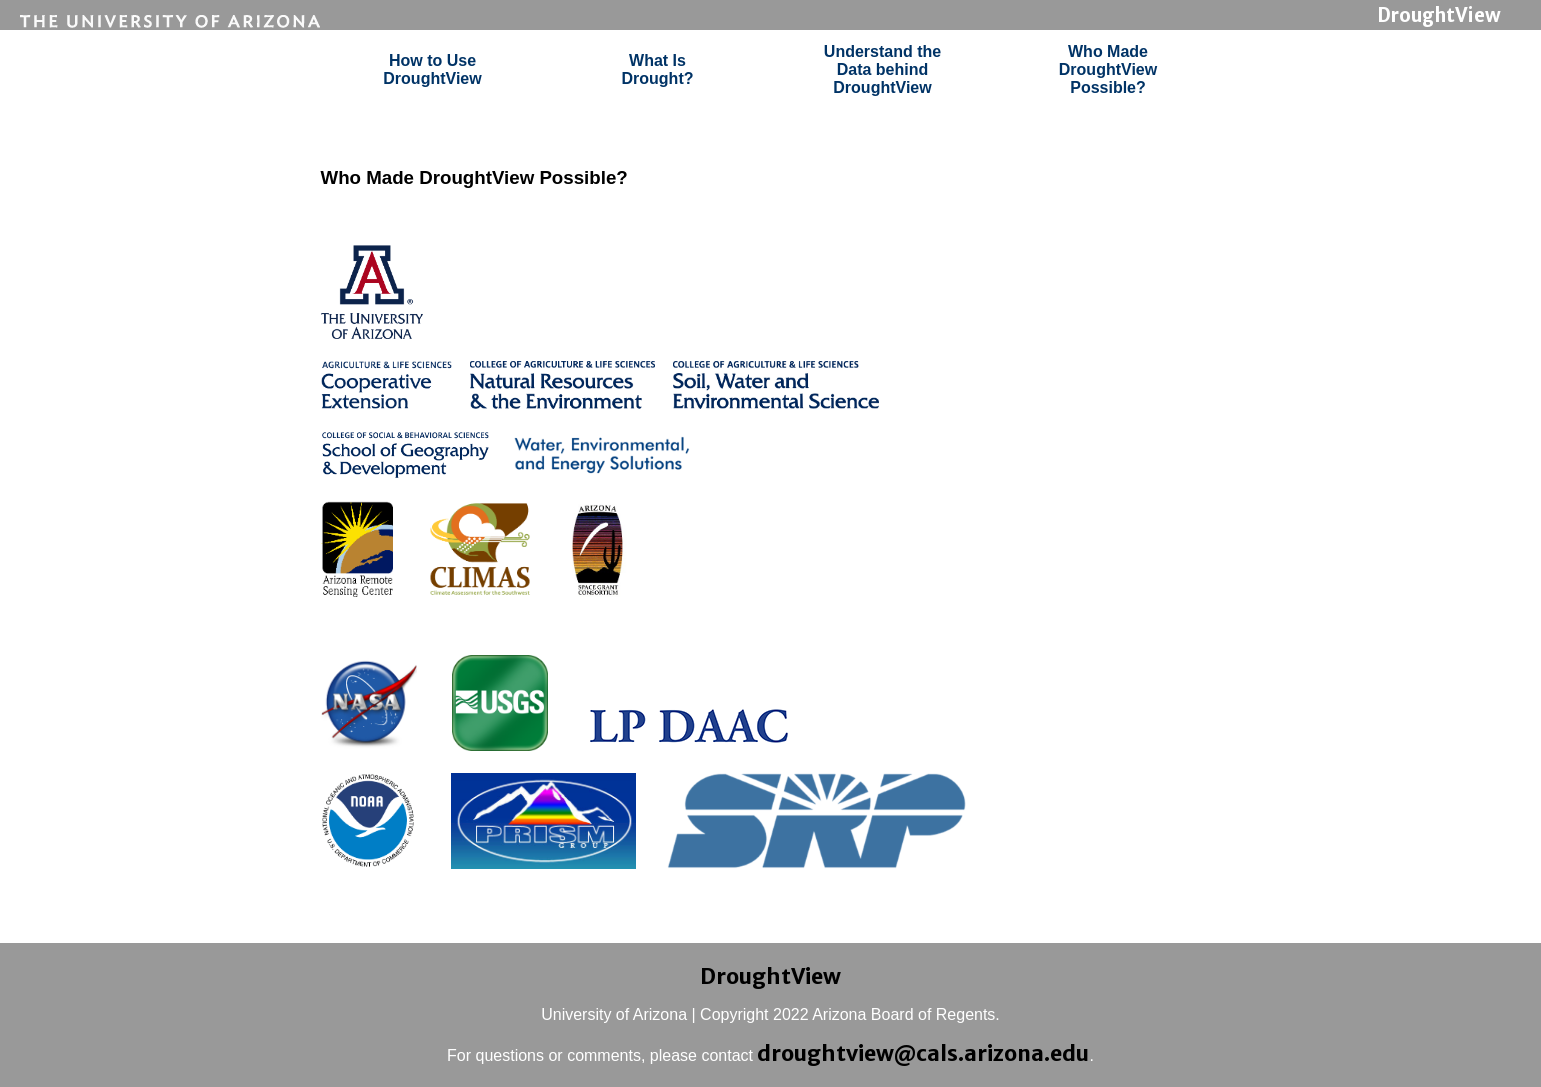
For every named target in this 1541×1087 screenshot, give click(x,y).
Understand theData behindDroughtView (882, 69)
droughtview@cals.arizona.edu (923, 1053)
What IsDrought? (658, 69)
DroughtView (1439, 15)
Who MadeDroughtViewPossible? (1108, 69)
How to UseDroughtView (432, 69)
